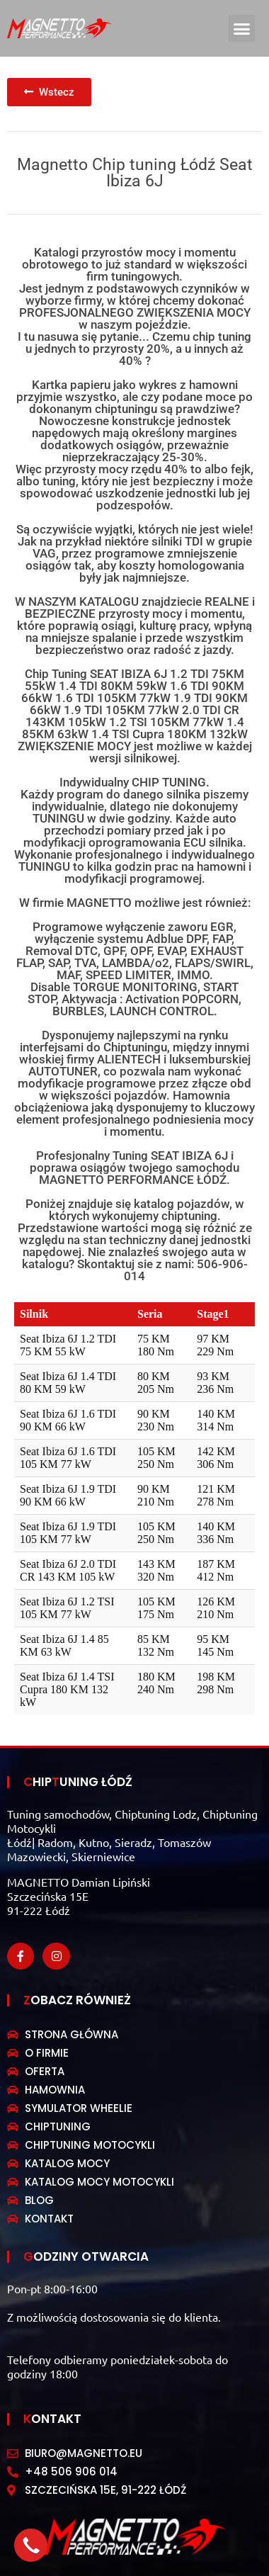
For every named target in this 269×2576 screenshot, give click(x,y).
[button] (242, 28)
